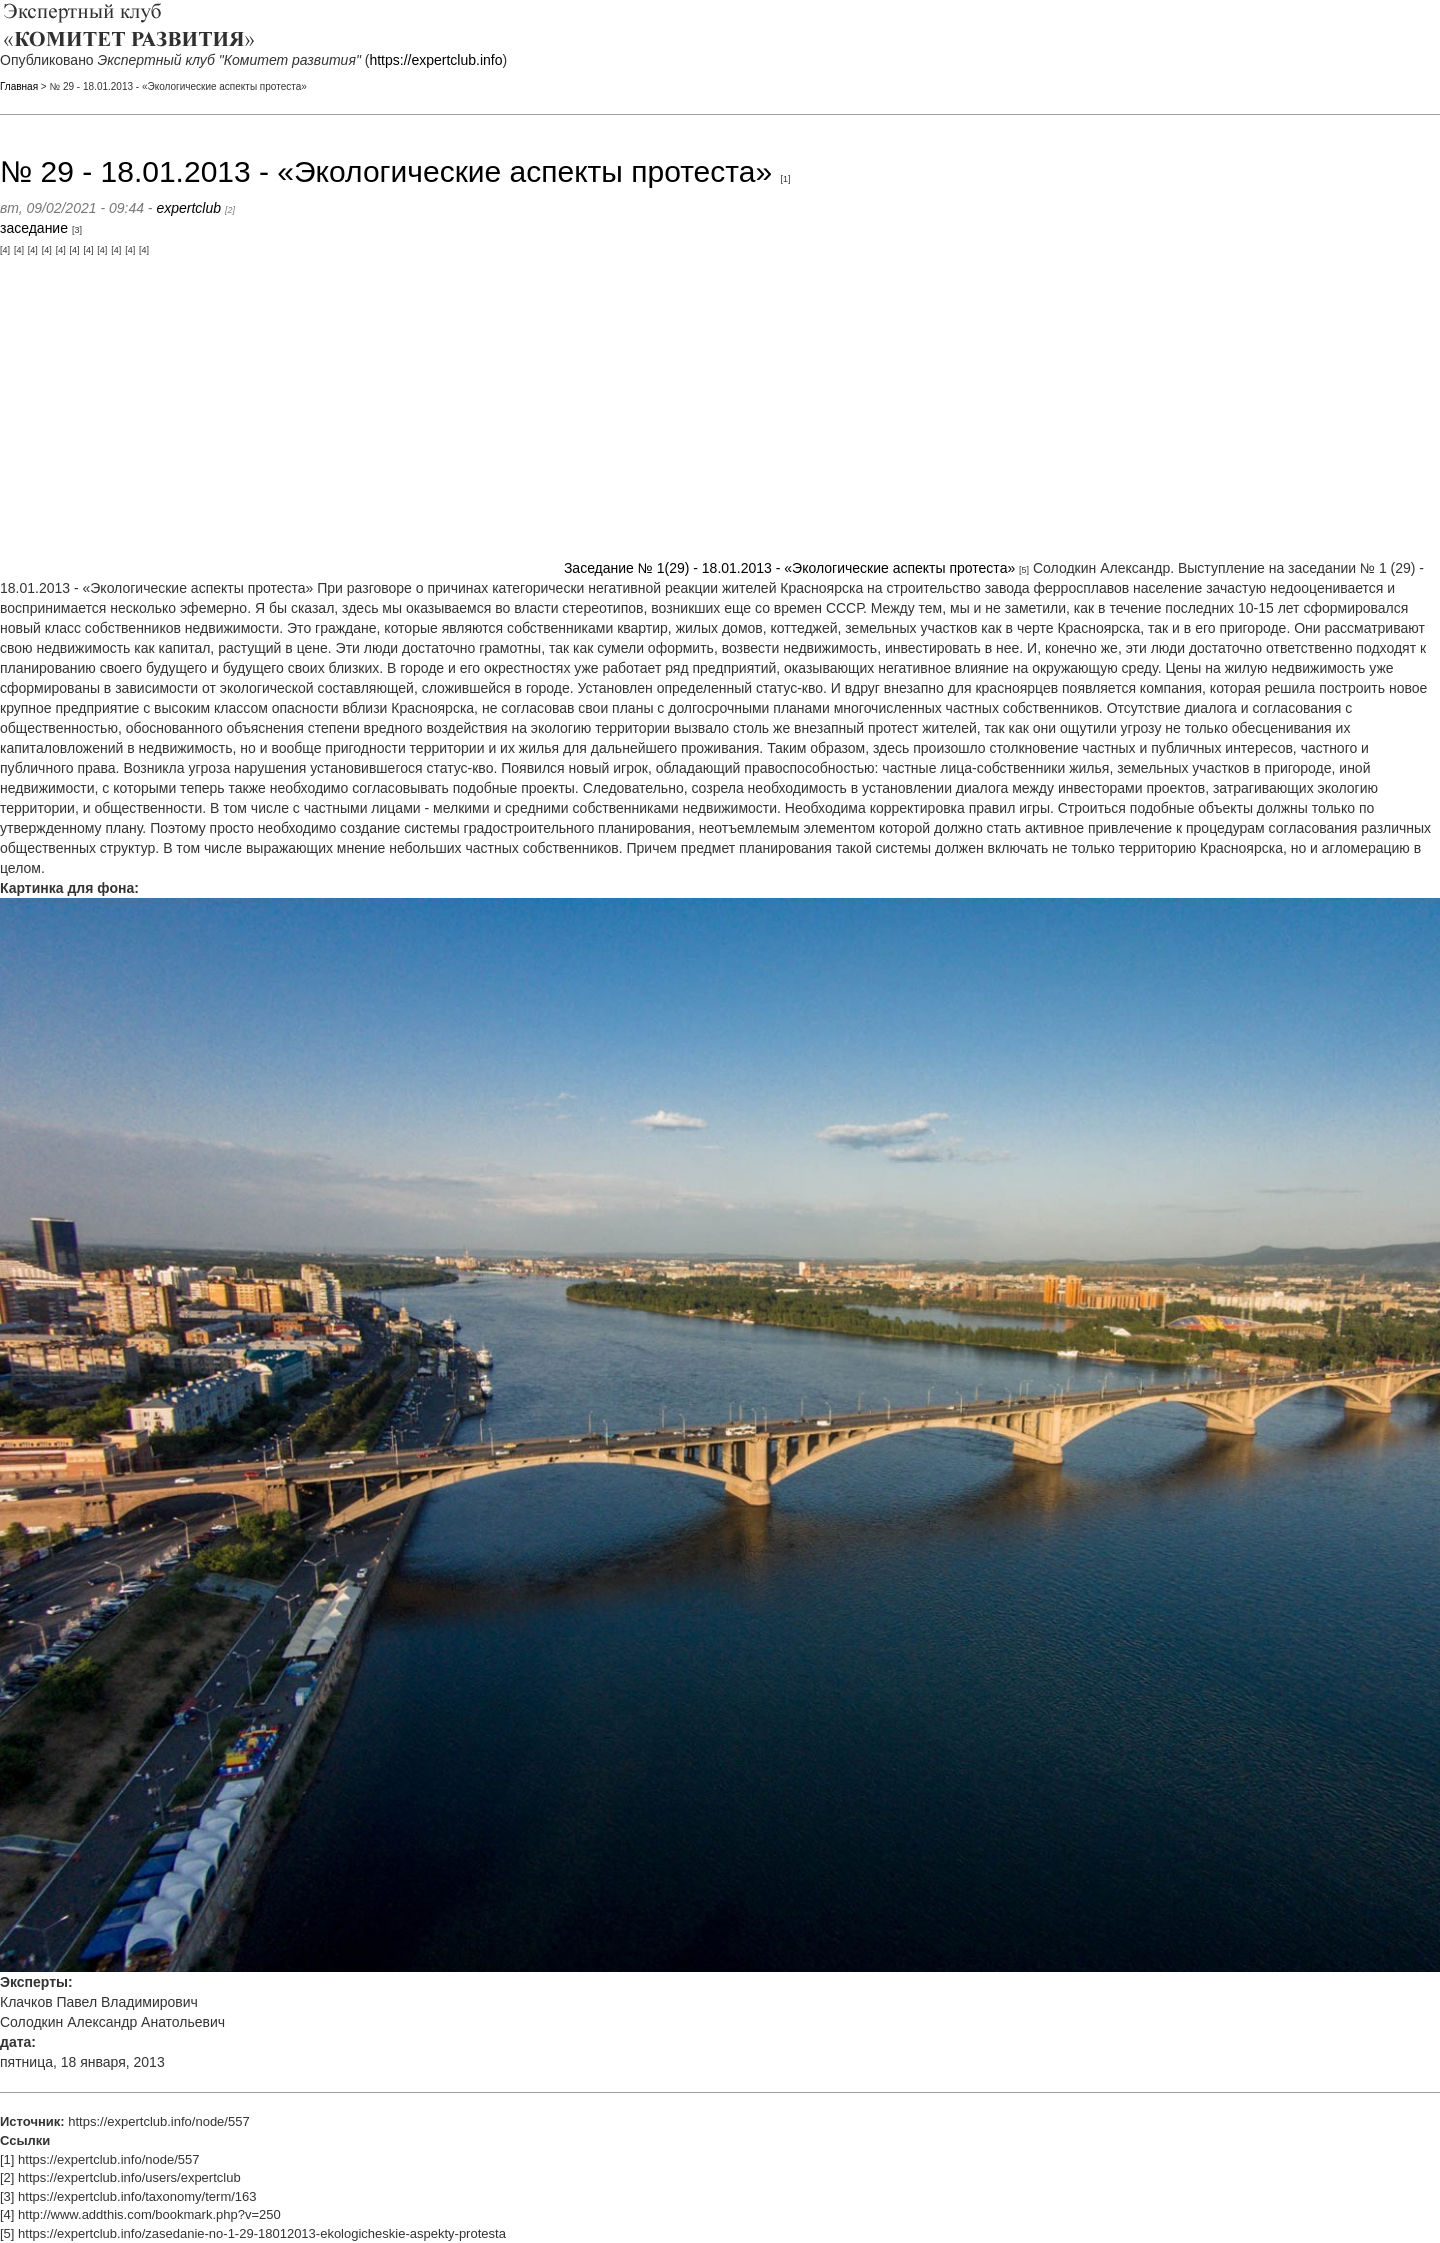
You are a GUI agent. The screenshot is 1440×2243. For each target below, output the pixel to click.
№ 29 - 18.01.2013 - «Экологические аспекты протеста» (386, 171)
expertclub (188, 208)
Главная (19, 86)
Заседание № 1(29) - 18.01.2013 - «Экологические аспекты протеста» (789, 568)
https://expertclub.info (435, 60)
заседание (34, 228)
